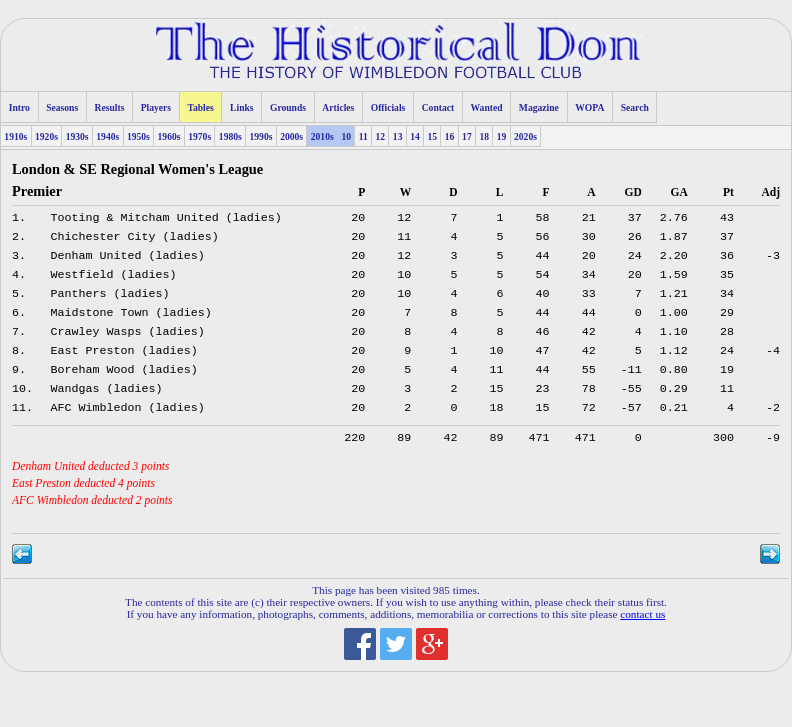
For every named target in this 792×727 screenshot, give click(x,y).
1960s (169, 136)
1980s (230, 136)
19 (502, 136)
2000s (291, 136)
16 (450, 136)
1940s (107, 136)
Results (110, 107)
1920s (46, 136)
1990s (260, 136)
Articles (338, 107)
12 (381, 136)
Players (156, 107)
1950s (138, 136)
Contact (438, 107)
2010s (322, 136)
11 (363, 136)
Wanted (487, 107)
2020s (525, 136)
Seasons (62, 107)
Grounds (288, 107)
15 (432, 136)
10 (346, 136)
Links (241, 107)
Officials (388, 107)
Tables (200, 107)
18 (484, 136)
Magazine (539, 107)
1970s (199, 136)
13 (398, 136)
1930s (77, 136)
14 (415, 136)
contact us (642, 638)
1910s (15, 136)
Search (635, 107)
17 (467, 136)
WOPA (589, 107)
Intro (19, 107)
